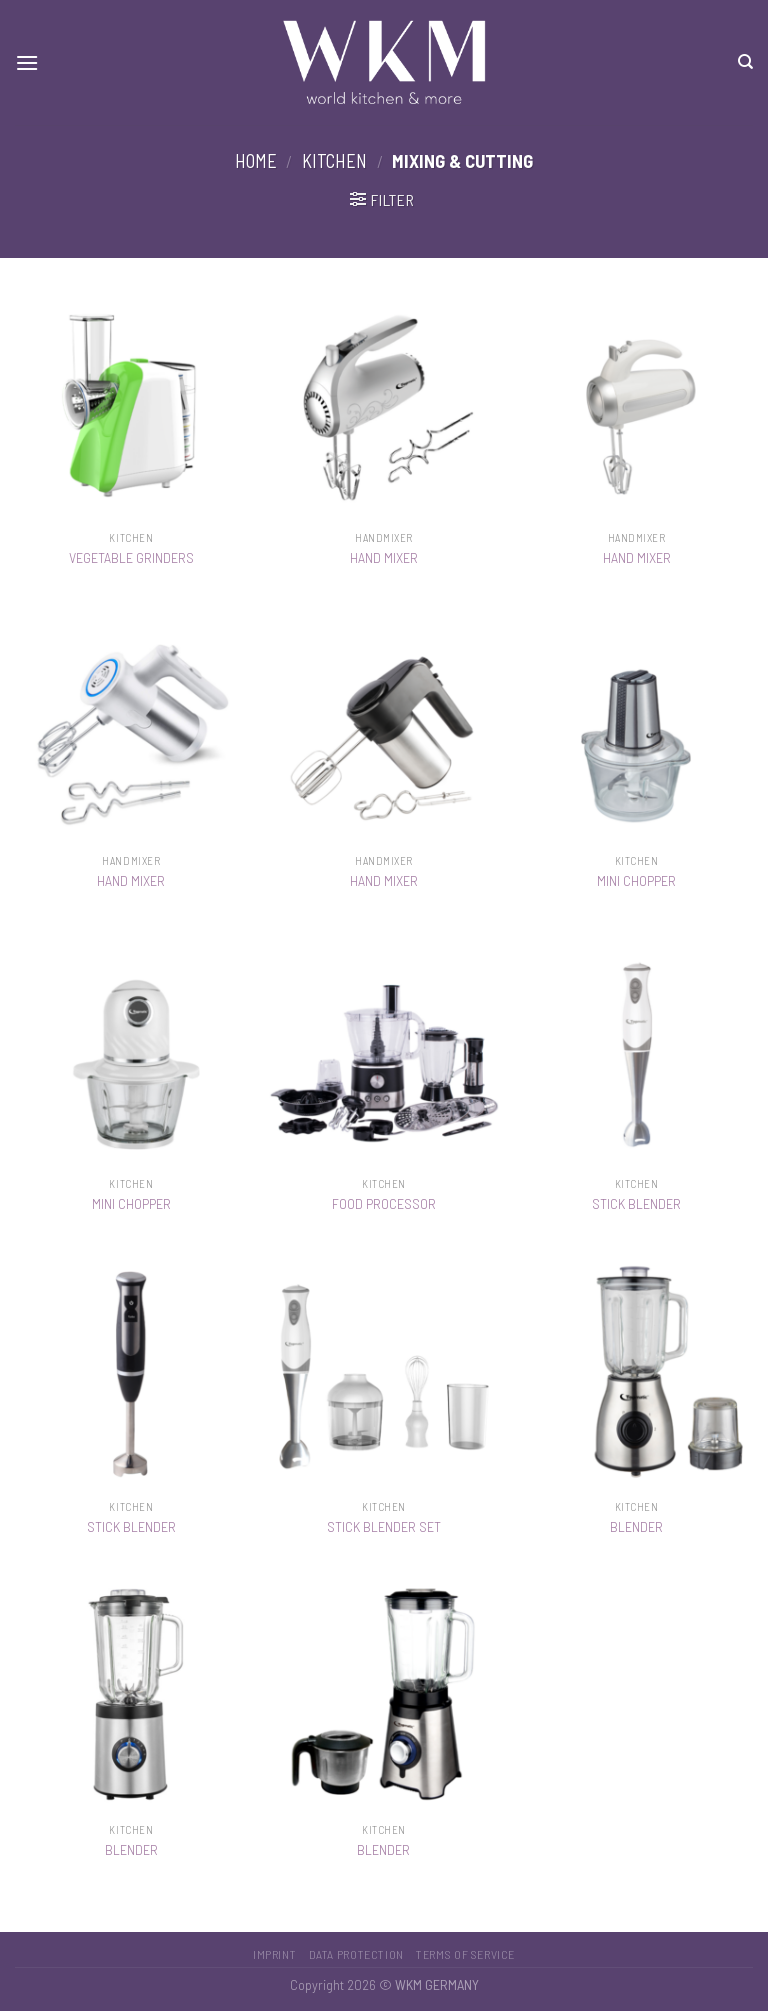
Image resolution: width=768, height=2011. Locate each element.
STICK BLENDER (636, 1203)
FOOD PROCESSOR (384, 1203)
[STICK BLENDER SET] (383, 1373)
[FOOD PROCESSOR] (383, 1050)
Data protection (356, 1954)
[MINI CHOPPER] (636, 727)
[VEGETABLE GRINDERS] (131, 404)
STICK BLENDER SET (384, 1526)
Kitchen (334, 161)
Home (256, 161)
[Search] (745, 62)
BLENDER (636, 1526)
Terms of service (465, 1954)
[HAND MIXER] (383, 404)
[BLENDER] (636, 1373)
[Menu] (27, 62)
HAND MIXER (384, 557)
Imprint (274, 1954)
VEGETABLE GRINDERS (131, 557)
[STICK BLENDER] (636, 1050)
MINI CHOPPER (636, 880)
